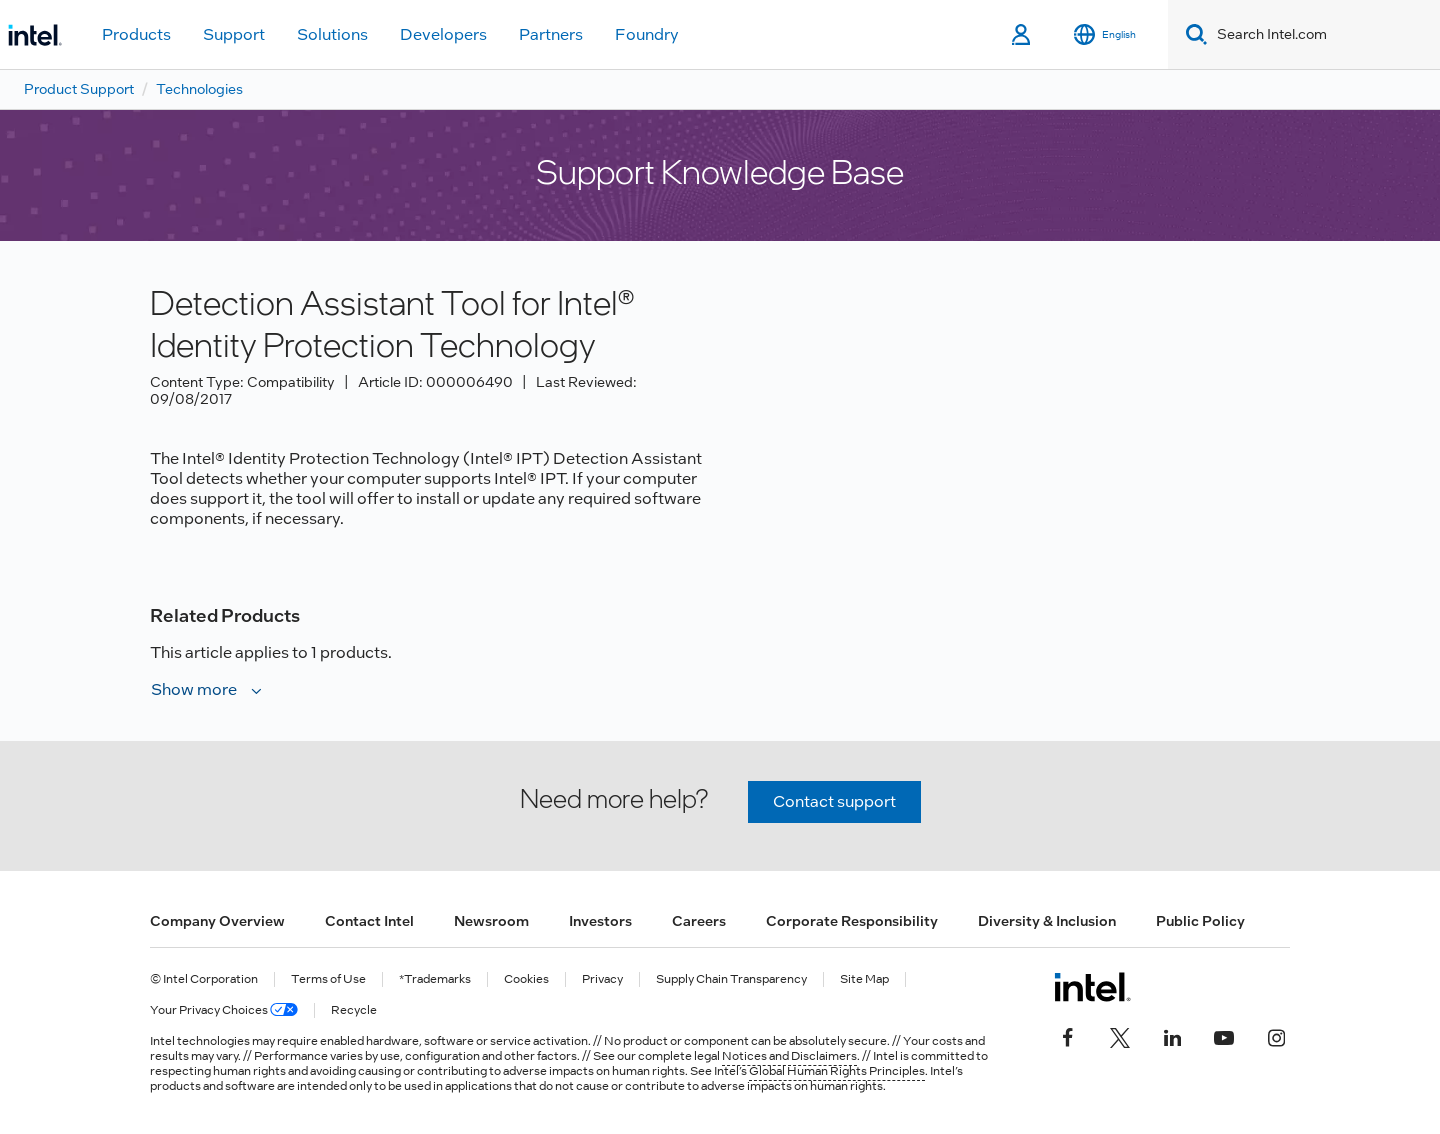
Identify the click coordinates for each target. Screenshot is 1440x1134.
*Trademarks (435, 979)
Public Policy (1200, 921)
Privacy (602, 979)
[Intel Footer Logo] (1092, 987)
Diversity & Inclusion (1047, 921)
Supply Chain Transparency (731, 979)
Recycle (354, 1010)
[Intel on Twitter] (1120, 1035)
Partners (551, 34)
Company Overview (217, 921)
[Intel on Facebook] (1068, 1035)
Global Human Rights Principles (837, 1071)
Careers (699, 921)
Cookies (526, 979)
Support (234, 34)
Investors (600, 921)
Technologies (199, 89)
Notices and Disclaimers (789, 1056)
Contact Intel (369, 921)
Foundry (647, 34)
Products (136, 34)
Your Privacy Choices (224, 1010)
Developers (443, 34)
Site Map (864, 979)
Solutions (332, 34)
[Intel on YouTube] (1224, 1035)
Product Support (79, 89)
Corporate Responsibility (852, 921)
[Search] (1192, 34)
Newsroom (491, 921)
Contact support (834, 801)
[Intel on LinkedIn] (1172, 1035)
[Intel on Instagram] (1276, 1035)
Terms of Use (328, 979)
